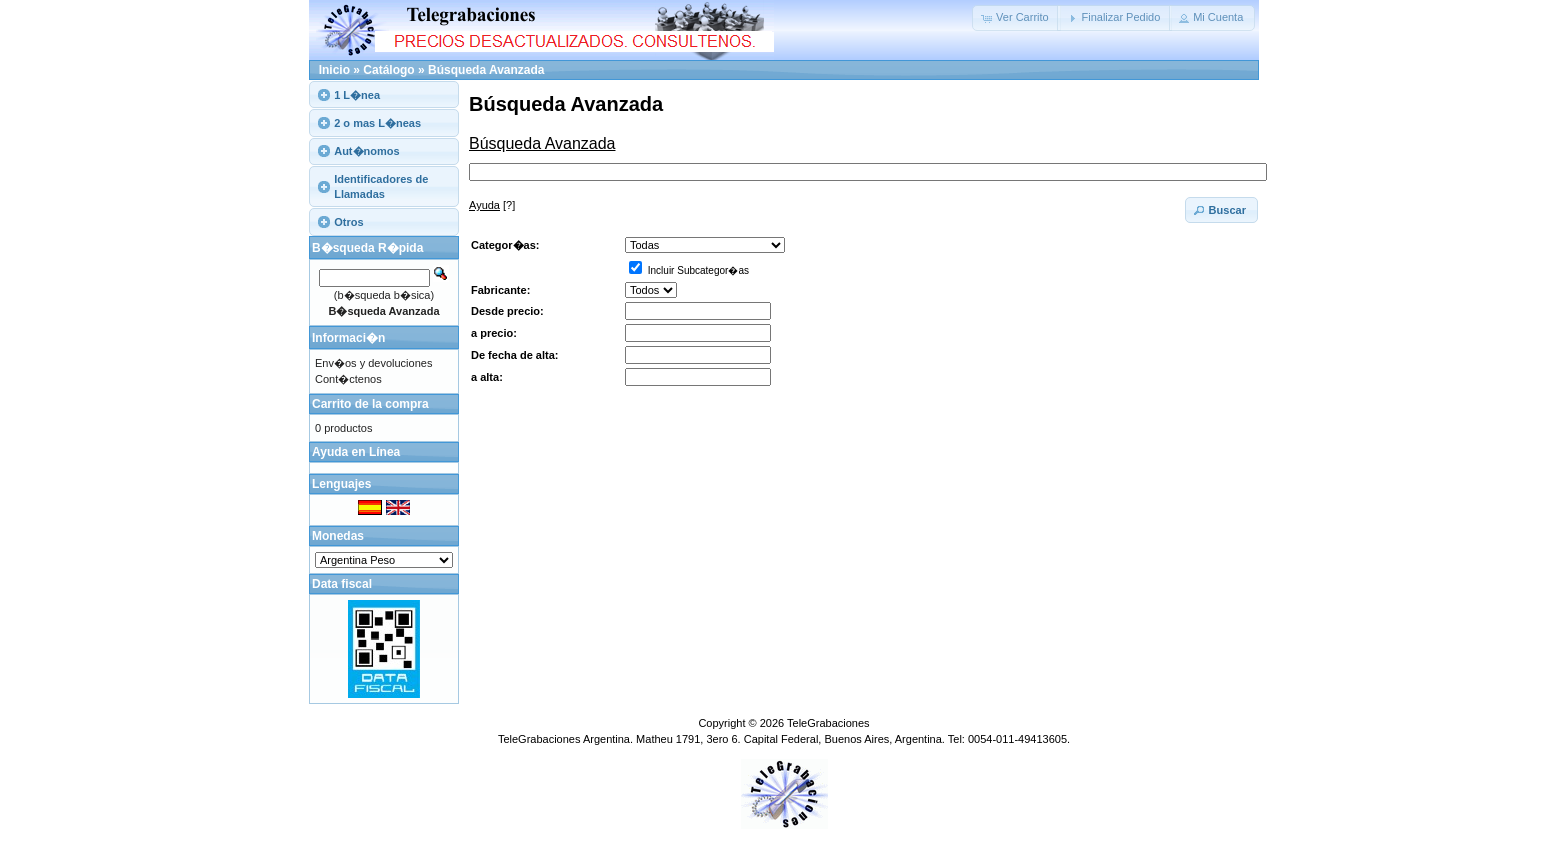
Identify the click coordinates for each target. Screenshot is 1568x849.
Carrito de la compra (370, 404)
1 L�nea (357, 95)
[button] (1016, 18)
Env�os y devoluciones (373, 363)
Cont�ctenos (348, 379)
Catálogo (388, 70)
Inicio (334, 70)
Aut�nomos (366, 151)
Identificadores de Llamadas (381, 186)
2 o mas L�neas (377, 123)
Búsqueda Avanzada (486, 70)
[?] (492, 205)
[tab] (384, 94)
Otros (348, 222)
